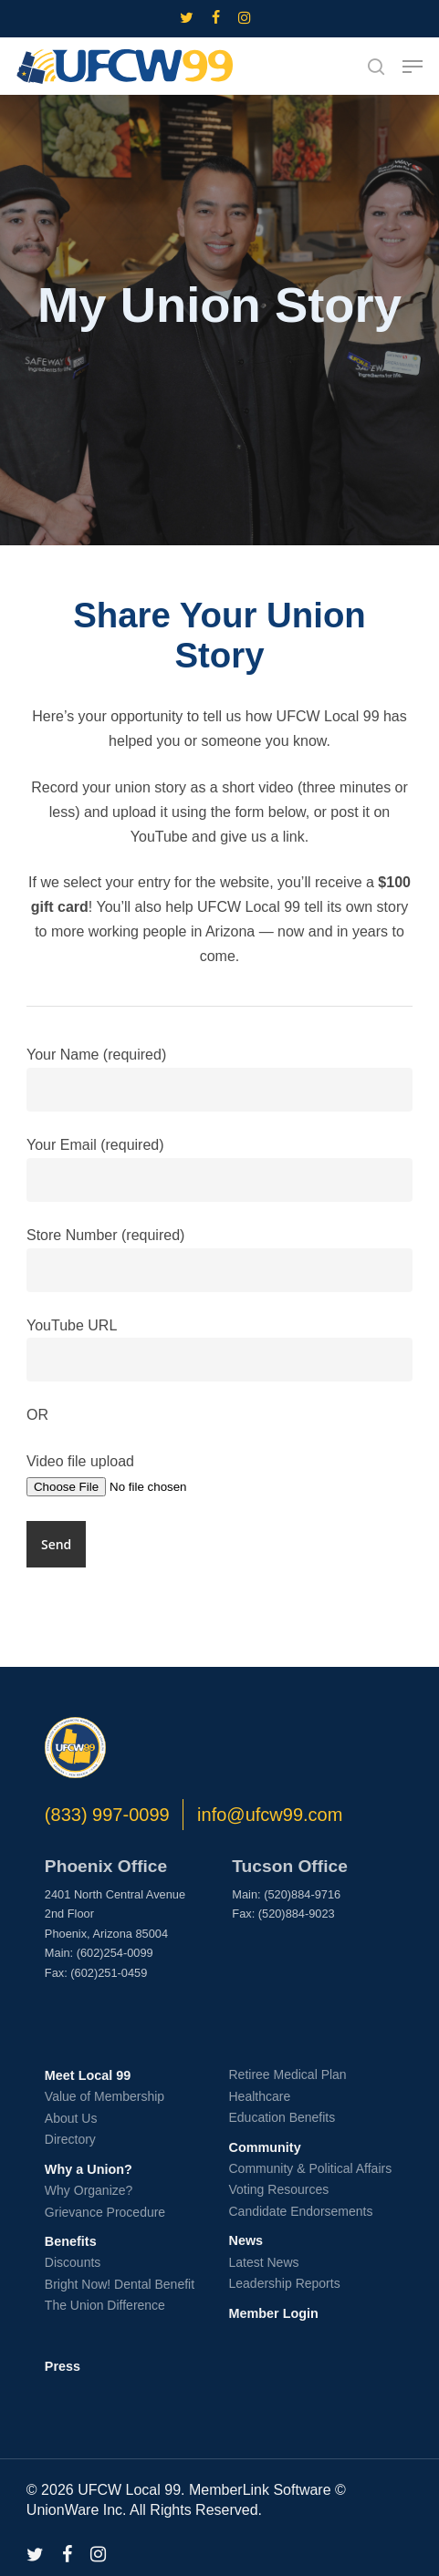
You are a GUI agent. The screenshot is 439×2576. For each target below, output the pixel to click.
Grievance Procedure (105, 2212)
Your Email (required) (219, 1169)
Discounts (72, 2262)
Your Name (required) (219, 1079)
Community (264, 2147)
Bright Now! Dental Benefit (119, 2284)
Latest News (263, 2262)
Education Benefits (281, 2117)
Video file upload (219, 1476)
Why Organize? (88, 2190)
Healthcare (259, 2096)
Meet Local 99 (88, 2075)
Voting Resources (278, 2189)
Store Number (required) (219, 1259)
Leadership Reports (284, 2283)
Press (62, 2366)
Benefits (71, 2241)
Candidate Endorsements (300, 2211)
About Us (71, 2118)
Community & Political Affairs (310, 2168)
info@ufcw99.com (269, 1815)
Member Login (273, 2313)
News (245, 2240)
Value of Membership (104, 2096)
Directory (70, 2139)
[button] (412, 66)
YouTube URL (219, 1350)
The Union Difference (105, 2305)
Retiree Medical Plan (287, 2074)
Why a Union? (88, 2169)
